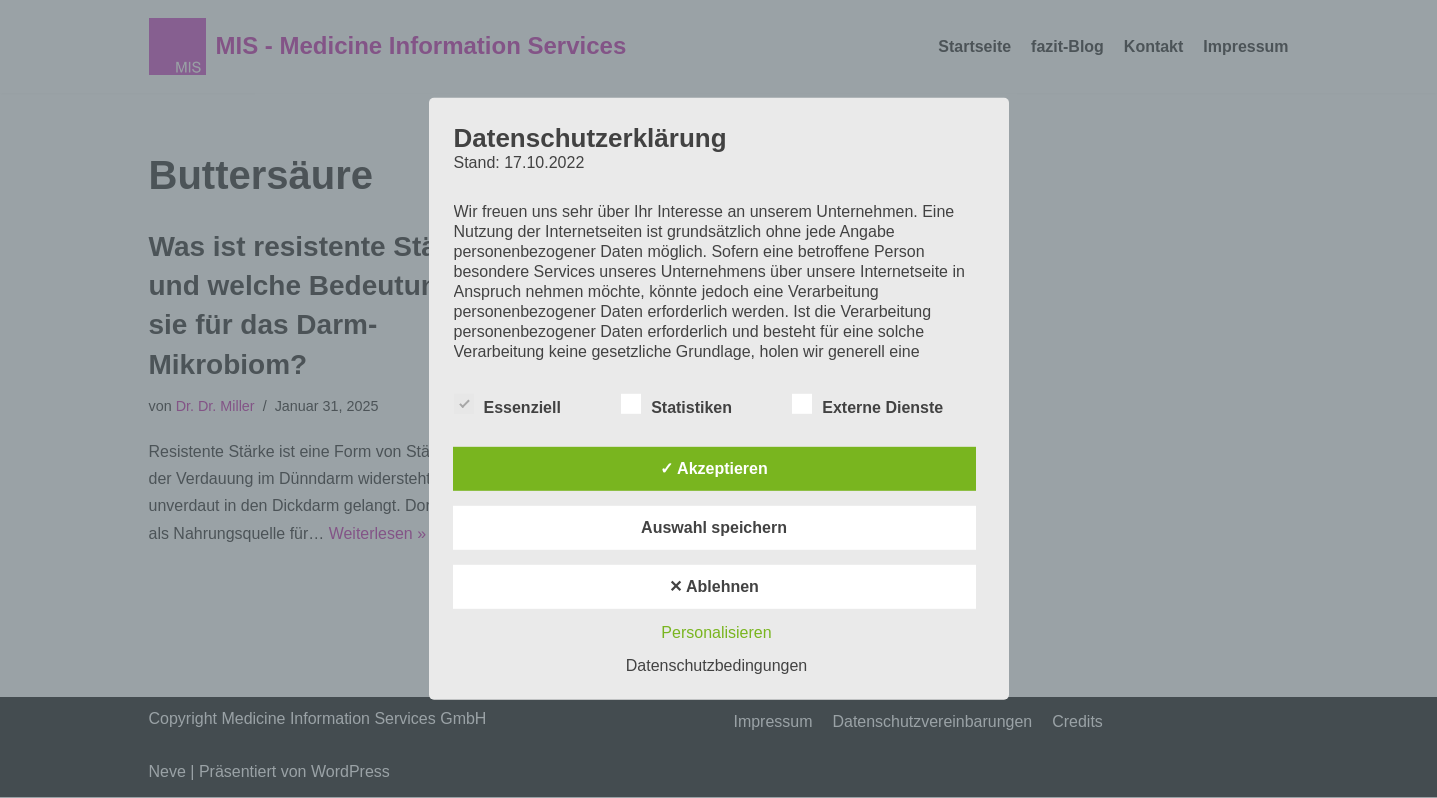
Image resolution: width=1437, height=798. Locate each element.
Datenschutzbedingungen (716, 665)
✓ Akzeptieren (714, 468)
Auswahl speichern (714, 527)
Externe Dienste (867, 404)
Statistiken (676, 404)
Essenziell (507, 404)
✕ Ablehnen (714, 586)
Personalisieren (716, 632)
